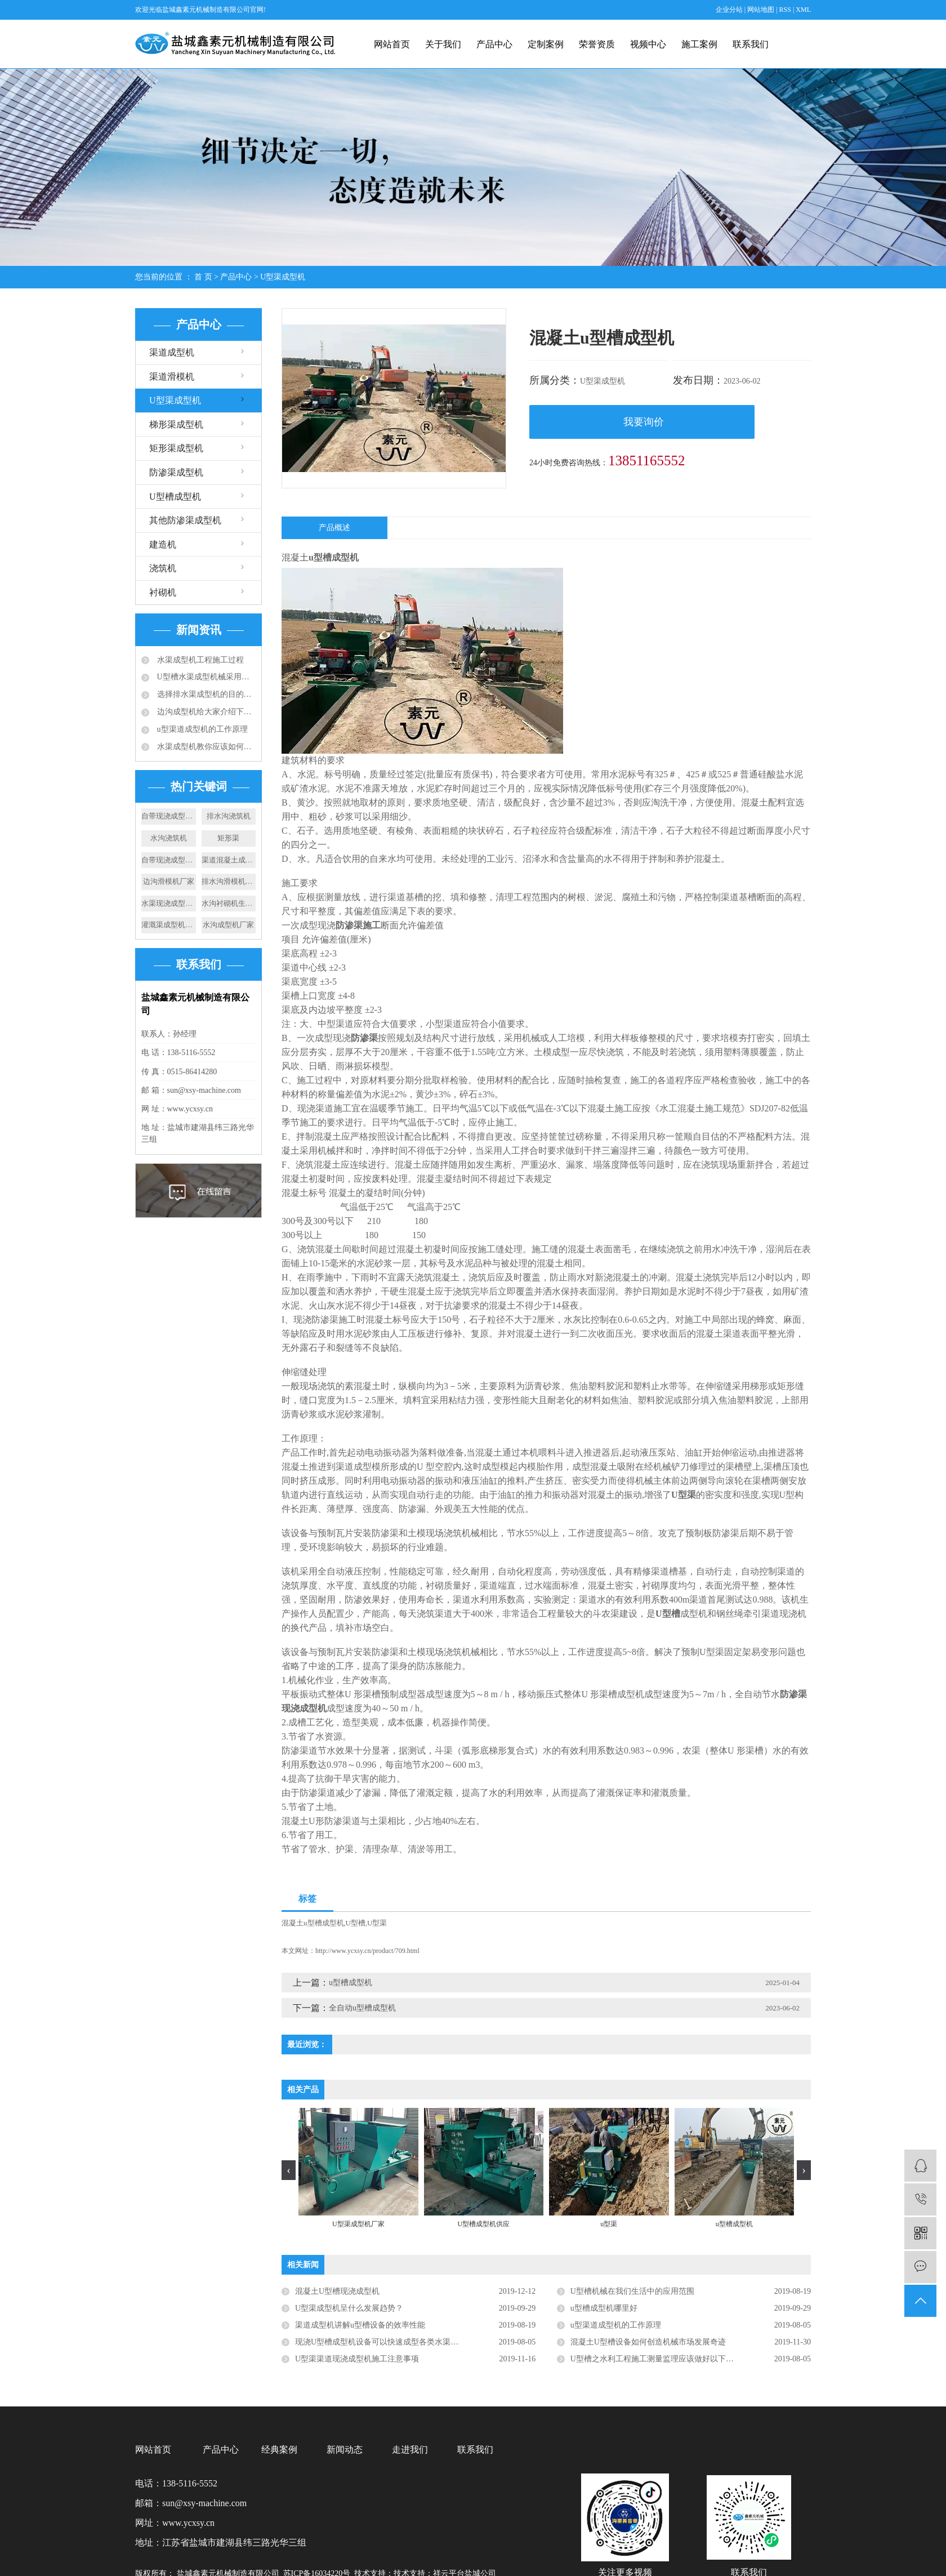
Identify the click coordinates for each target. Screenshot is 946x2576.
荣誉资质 (597, 44)
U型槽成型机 (175, 496)
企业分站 (729, 10)
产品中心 (494, 44)
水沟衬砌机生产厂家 (229, 903)
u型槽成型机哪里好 (603, 2308)
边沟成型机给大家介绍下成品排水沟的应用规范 (205, 712)
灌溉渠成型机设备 (168, 924)
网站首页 (392, 44)
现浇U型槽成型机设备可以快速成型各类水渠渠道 (380, 2342)
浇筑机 (162, 568)
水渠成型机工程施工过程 (199, 660)
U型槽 (355, 1923)
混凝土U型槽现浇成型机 (337, 2291)
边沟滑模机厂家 (168, 881)
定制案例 (546, 44)
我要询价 (643, 422)
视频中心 (648, 44)
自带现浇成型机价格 (168, 860)
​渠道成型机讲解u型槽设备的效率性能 (360, 2325)
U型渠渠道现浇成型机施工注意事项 (357, 2359)
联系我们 (751, 44)
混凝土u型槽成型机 (313, 1923)
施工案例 (699, 44)
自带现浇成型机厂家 (168, 816)
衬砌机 (162, 592)
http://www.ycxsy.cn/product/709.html (367, 1951)
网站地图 (761, 10)
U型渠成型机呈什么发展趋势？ (349, 2308)
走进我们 (410, 2449)
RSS (785, 10)
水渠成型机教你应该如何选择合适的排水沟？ (205, 746)
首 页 (203, 277)
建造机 (162, 544)
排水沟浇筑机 (229, 816)
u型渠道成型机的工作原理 (201, 729)
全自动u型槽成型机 (362, 2008)
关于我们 (443, 44)
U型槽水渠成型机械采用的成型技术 (205, 677)
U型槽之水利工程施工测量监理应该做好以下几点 (656, 2359)
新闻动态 (345, 2449)
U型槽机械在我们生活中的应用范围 (632, 2291)
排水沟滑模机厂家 (229, 881)
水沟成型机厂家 (228, 924)
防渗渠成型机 (176, 472)
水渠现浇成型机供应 (168, 903)
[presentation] (289, 2170)
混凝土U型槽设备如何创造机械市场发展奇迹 (648, 2342)
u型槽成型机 (350, 1982)
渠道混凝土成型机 (229, 860)
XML (803, 10)
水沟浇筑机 (168, 838)
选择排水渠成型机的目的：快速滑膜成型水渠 (205, 694)
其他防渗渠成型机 (185, 520)
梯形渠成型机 (176, 424)
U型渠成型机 (282, 277)
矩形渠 (228, 838)
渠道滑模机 (171, 376)
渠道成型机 (171, 352)
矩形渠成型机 (176, 448)
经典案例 (279, 2449)
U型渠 (377, 1923)
